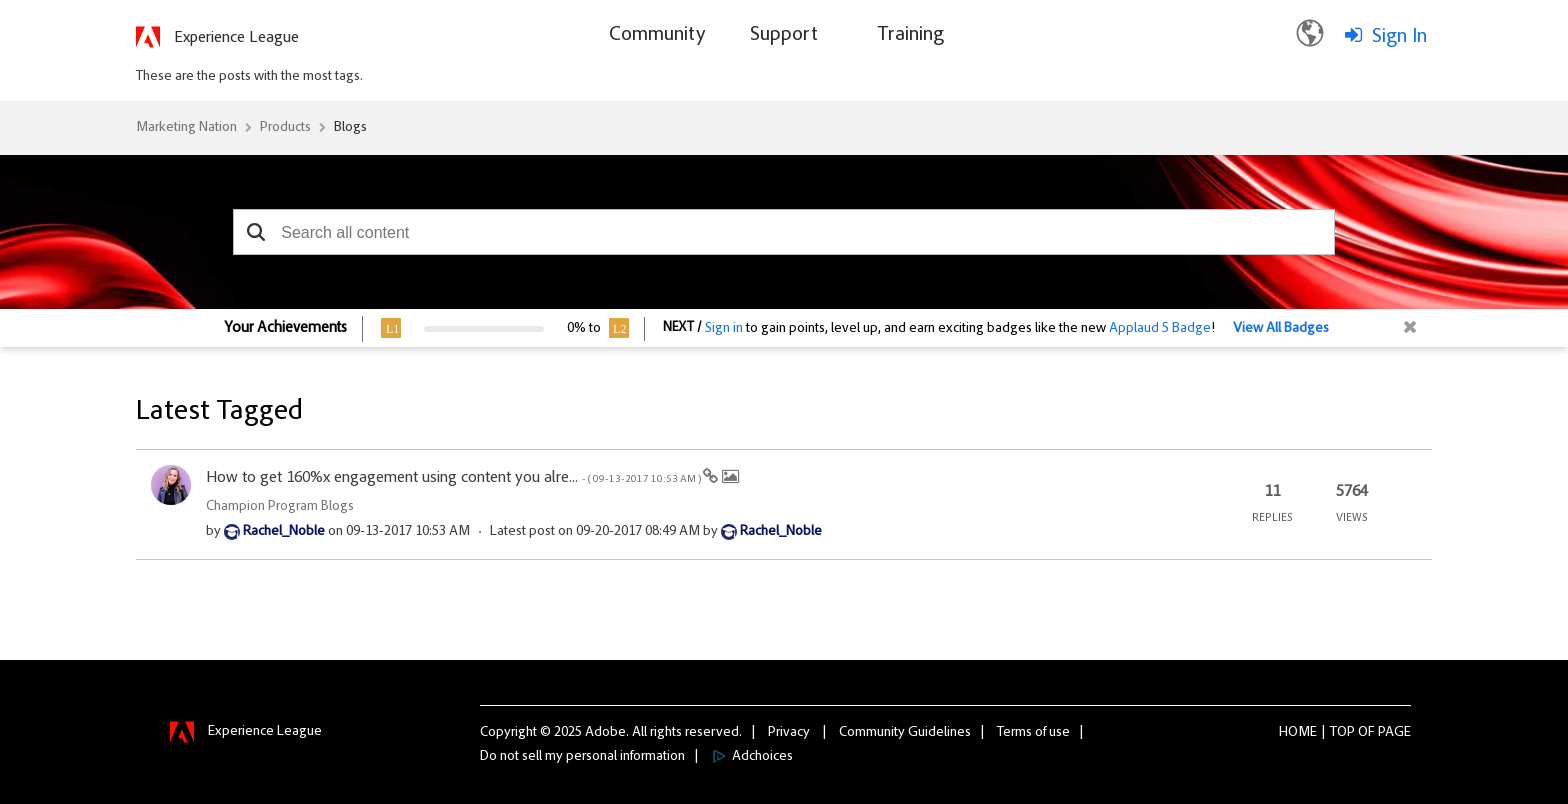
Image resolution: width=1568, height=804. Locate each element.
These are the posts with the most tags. (249, 77)
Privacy (789, 733)
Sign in (724, 329)
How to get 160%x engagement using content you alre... (454, 478)
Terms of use (1033, 733)
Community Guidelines (905, 733)
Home (1298, 733)
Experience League (236, 38)
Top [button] (1342, 733)
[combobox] (784, 232)
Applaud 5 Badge (1160, 329)
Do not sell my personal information (582, 757)
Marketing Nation (186, 128)
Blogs (350, 128)
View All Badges (1281, 329)
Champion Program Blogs (280, 507)
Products (285, 128)
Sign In (1399, 37)
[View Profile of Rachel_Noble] (284, 532)
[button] (255, 232)
